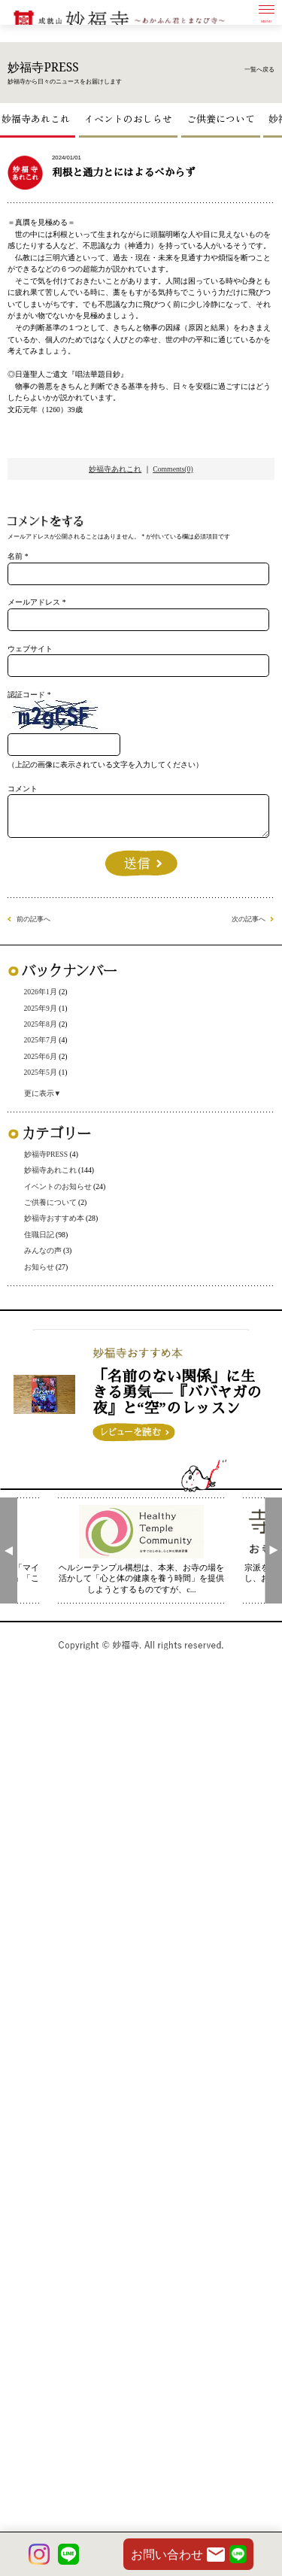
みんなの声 (59, 1865)
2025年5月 (56, 1622)
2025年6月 (56, 1598)
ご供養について (226, 133)
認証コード (44, 1109)
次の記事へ (232, 1422)
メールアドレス (56, 985)
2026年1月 (56, 1501)
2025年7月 (56, 1574)
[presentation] (8, 2415)
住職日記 (53, 1841)
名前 (26, 922)
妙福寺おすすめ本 (77, 1817)
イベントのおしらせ (133, 133)
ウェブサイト (50, 1047)
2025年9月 (56, 1526)
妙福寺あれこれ (41, 133)
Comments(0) (192, 801)
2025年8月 (56, 1550)
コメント (38, 1246)
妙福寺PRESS (65, 1720)
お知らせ (53, 1889)
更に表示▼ (59, 1650)
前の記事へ (50, 1422)
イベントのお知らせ (83, 1768)
